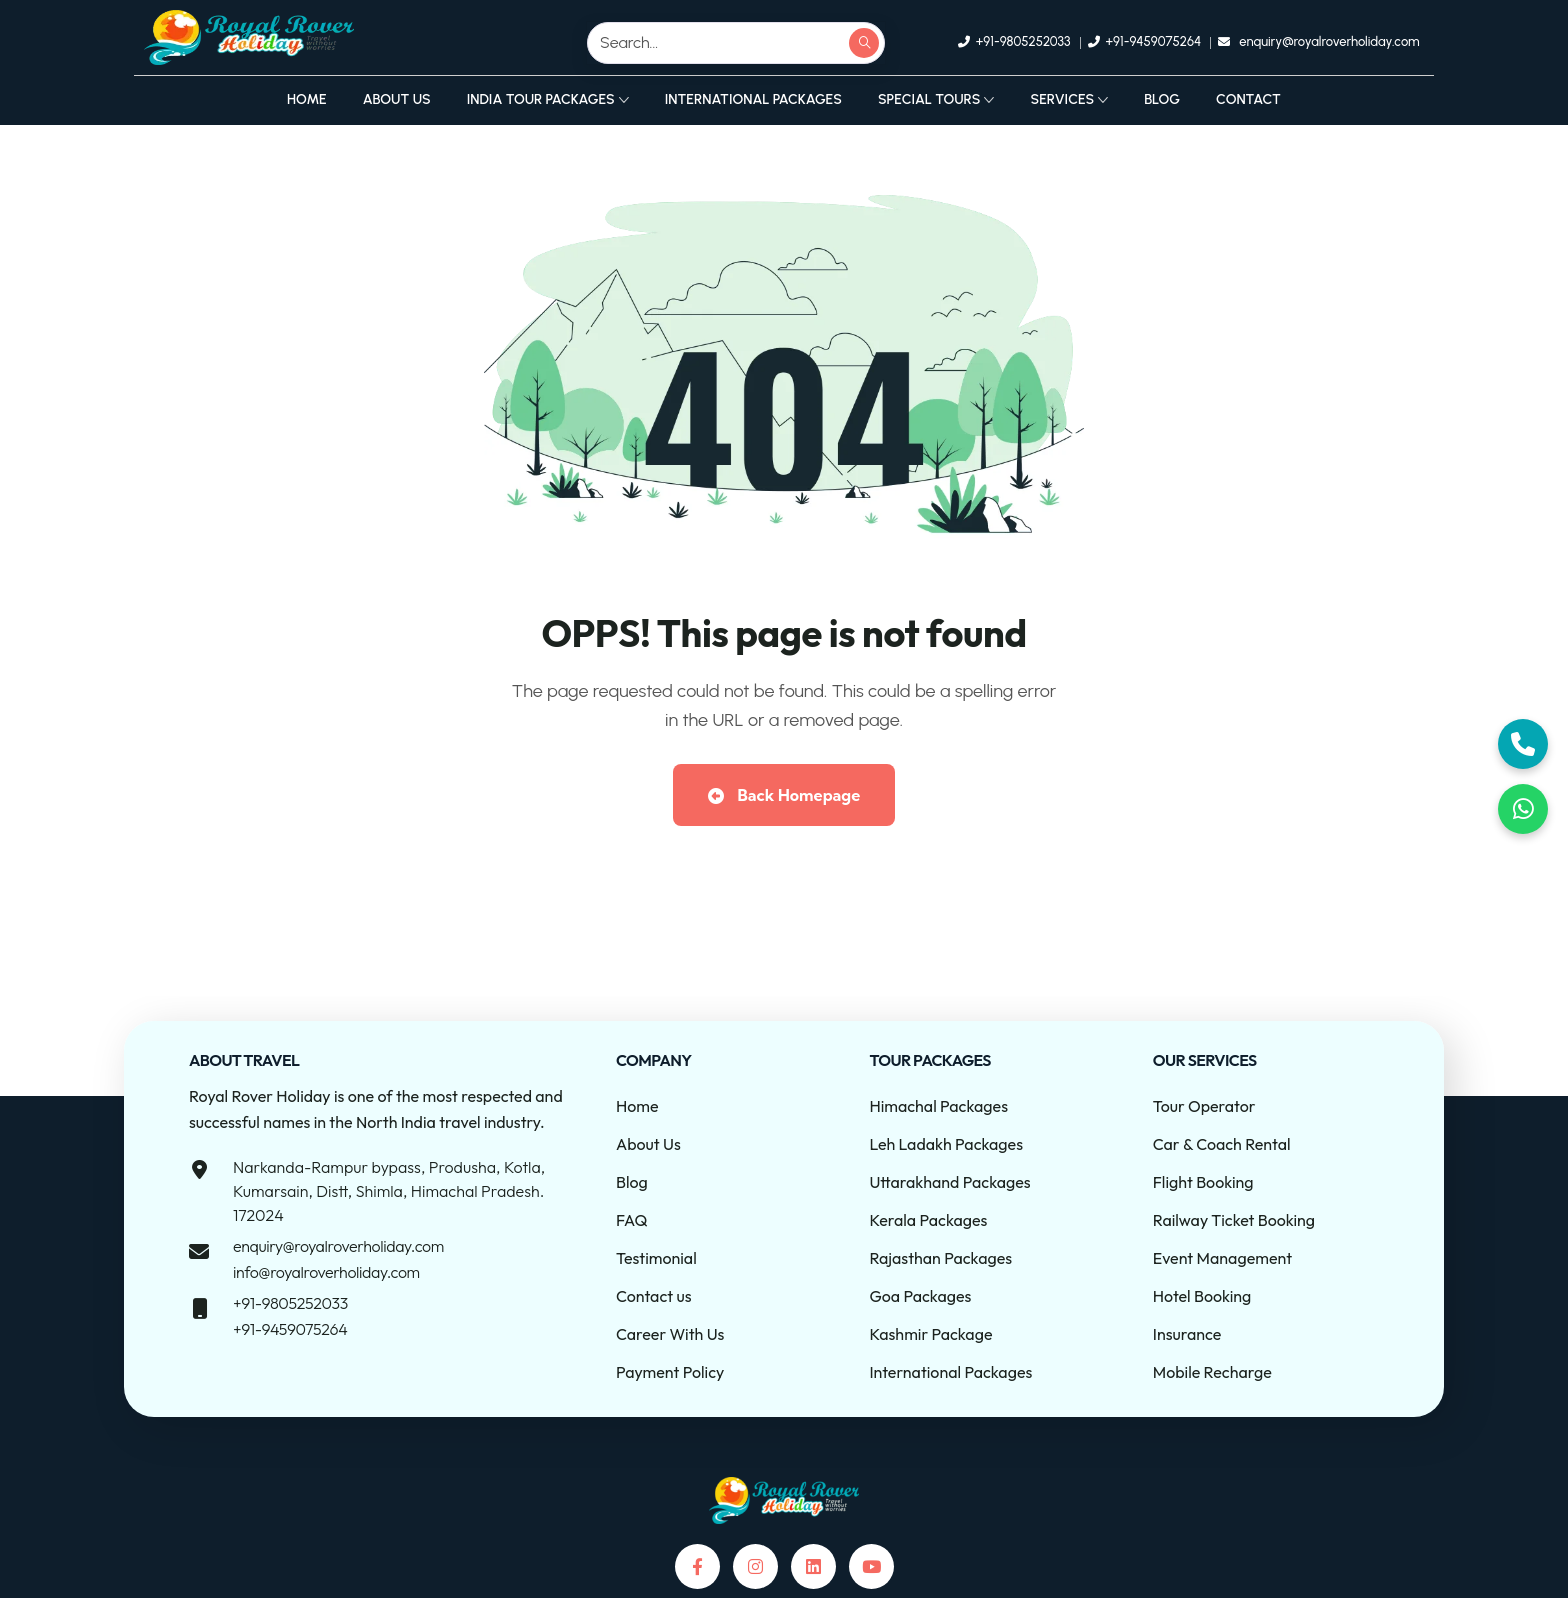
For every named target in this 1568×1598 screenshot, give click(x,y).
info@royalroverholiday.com (326, 1272)
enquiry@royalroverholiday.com (338, 1246)
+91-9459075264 (290, 1329)
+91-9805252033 (290, 1303)
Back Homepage (784, 795)
